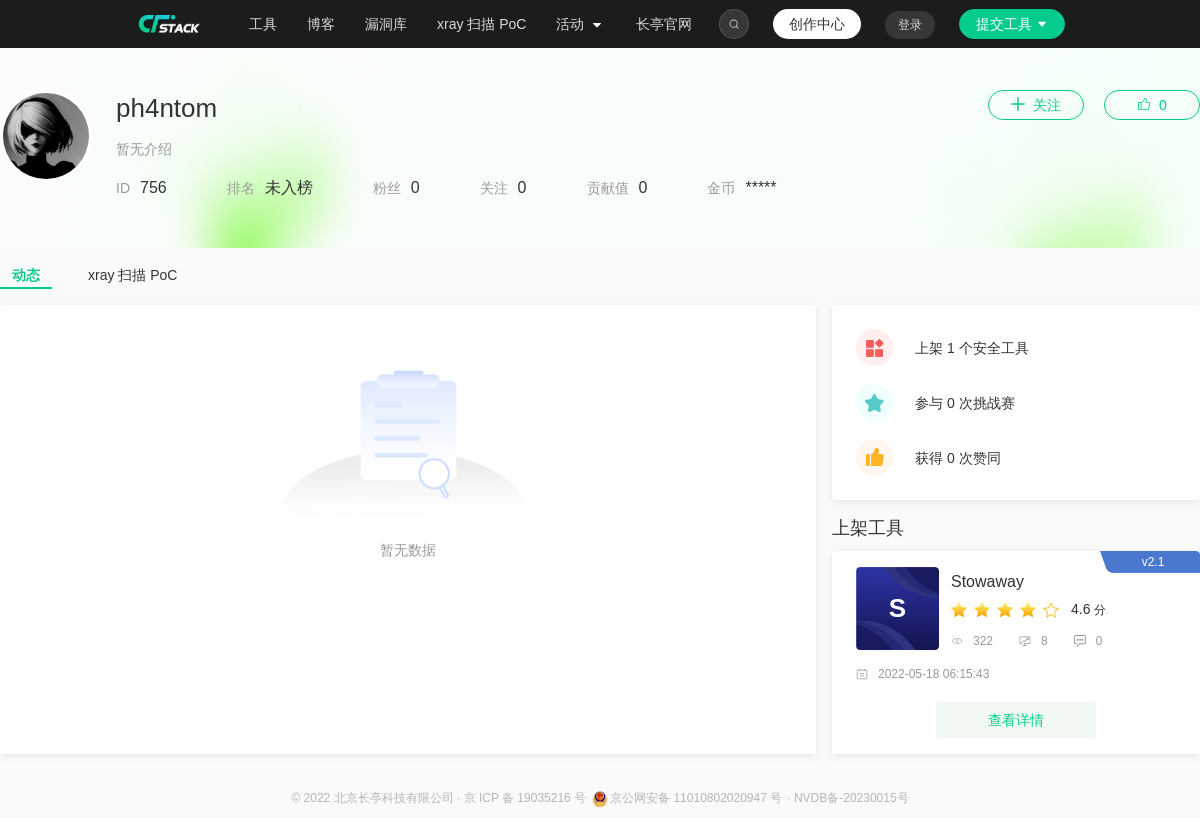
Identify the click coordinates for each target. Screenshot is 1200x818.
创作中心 (817, 24)
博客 (321, 24)
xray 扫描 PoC (481, 24)
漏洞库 (386, 24)
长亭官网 (664, 24)
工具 (263, 24)
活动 (581, 24)
